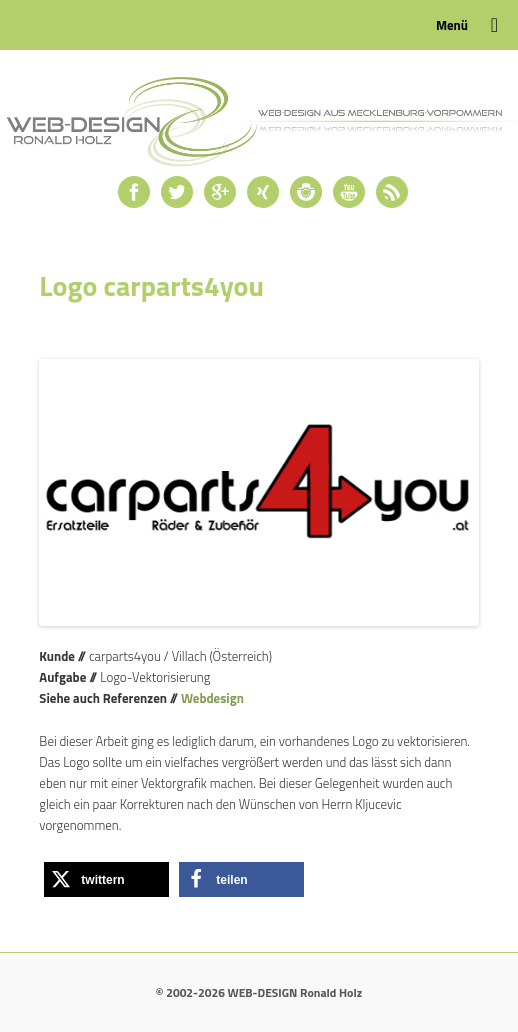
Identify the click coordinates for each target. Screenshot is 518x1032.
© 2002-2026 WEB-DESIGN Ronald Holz (259, 992)
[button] (106, 879)
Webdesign (212, 698)
